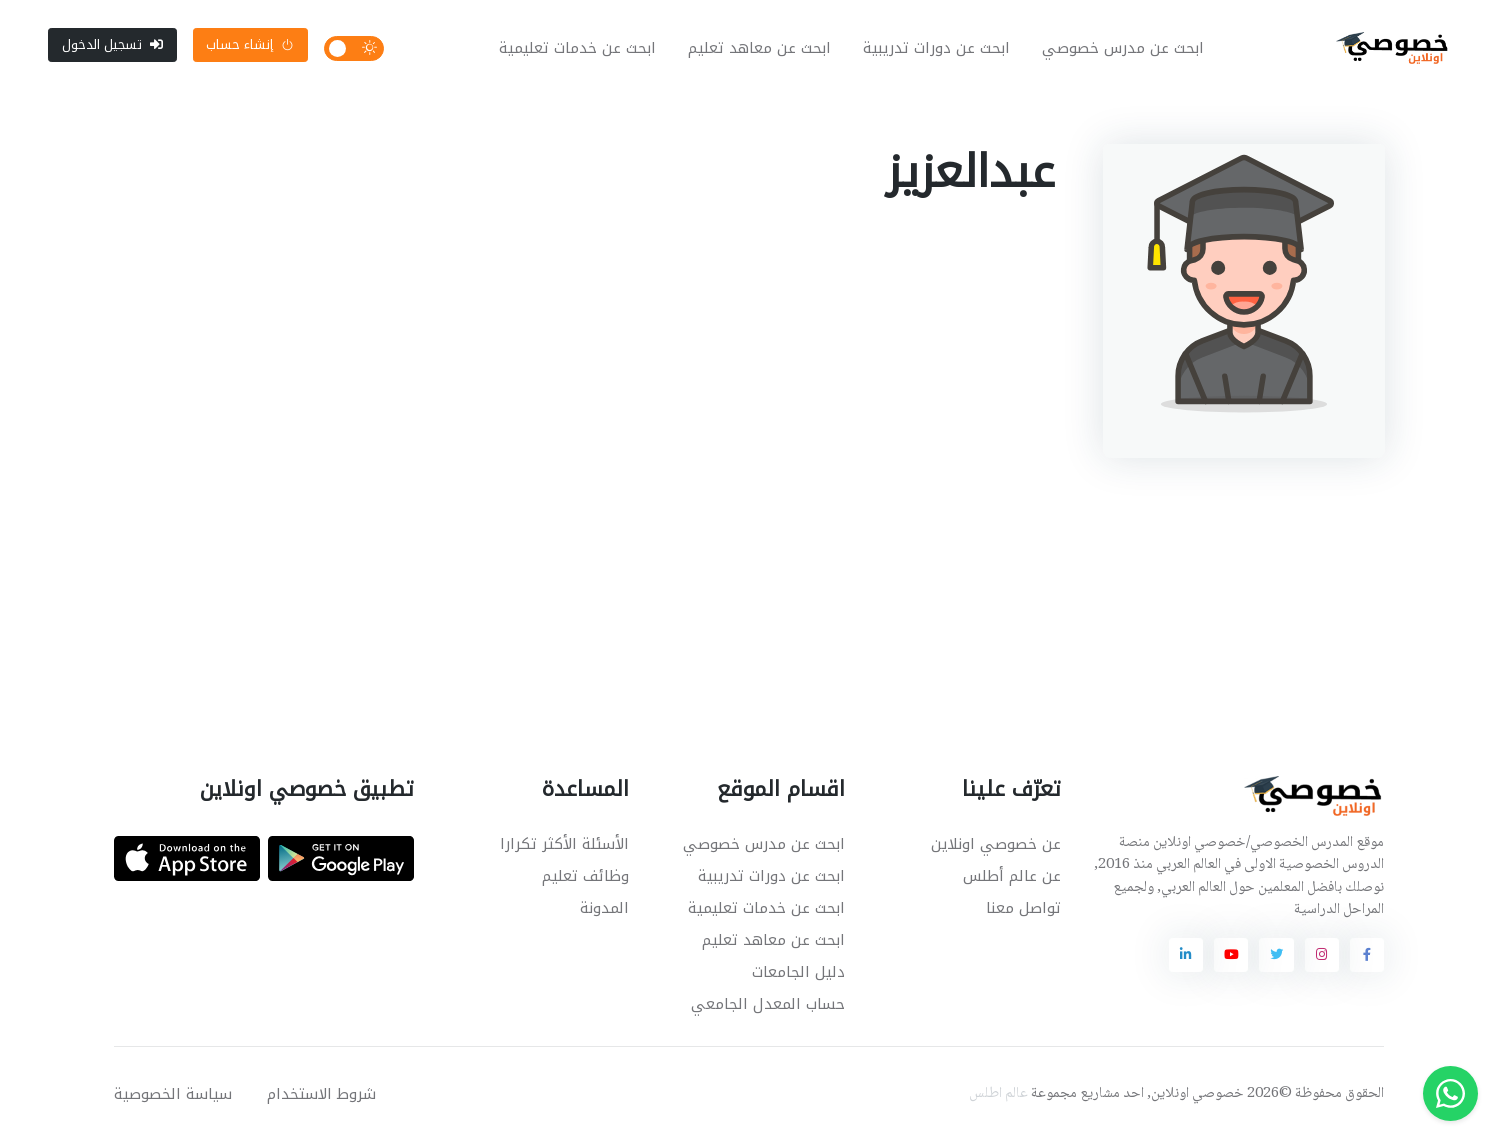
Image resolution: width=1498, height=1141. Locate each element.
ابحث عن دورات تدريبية (936, 48)
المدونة (604, 908)
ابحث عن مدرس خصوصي (1123, 48)
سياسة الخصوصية (173, 1094)
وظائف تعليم (585, 876)
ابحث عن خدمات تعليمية (577, 48)
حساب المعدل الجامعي (768, 1004)
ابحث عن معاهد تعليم (759, 48)
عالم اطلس (998, 1094)
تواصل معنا (1023, 908)
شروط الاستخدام (321, 1094)
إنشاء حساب (250, 44)
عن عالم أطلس (1012, 876)
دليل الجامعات (798, 972)
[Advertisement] (734, 583)
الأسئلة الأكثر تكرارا (564, 844)
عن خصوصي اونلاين (996, 844)
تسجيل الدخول (112, 44)
